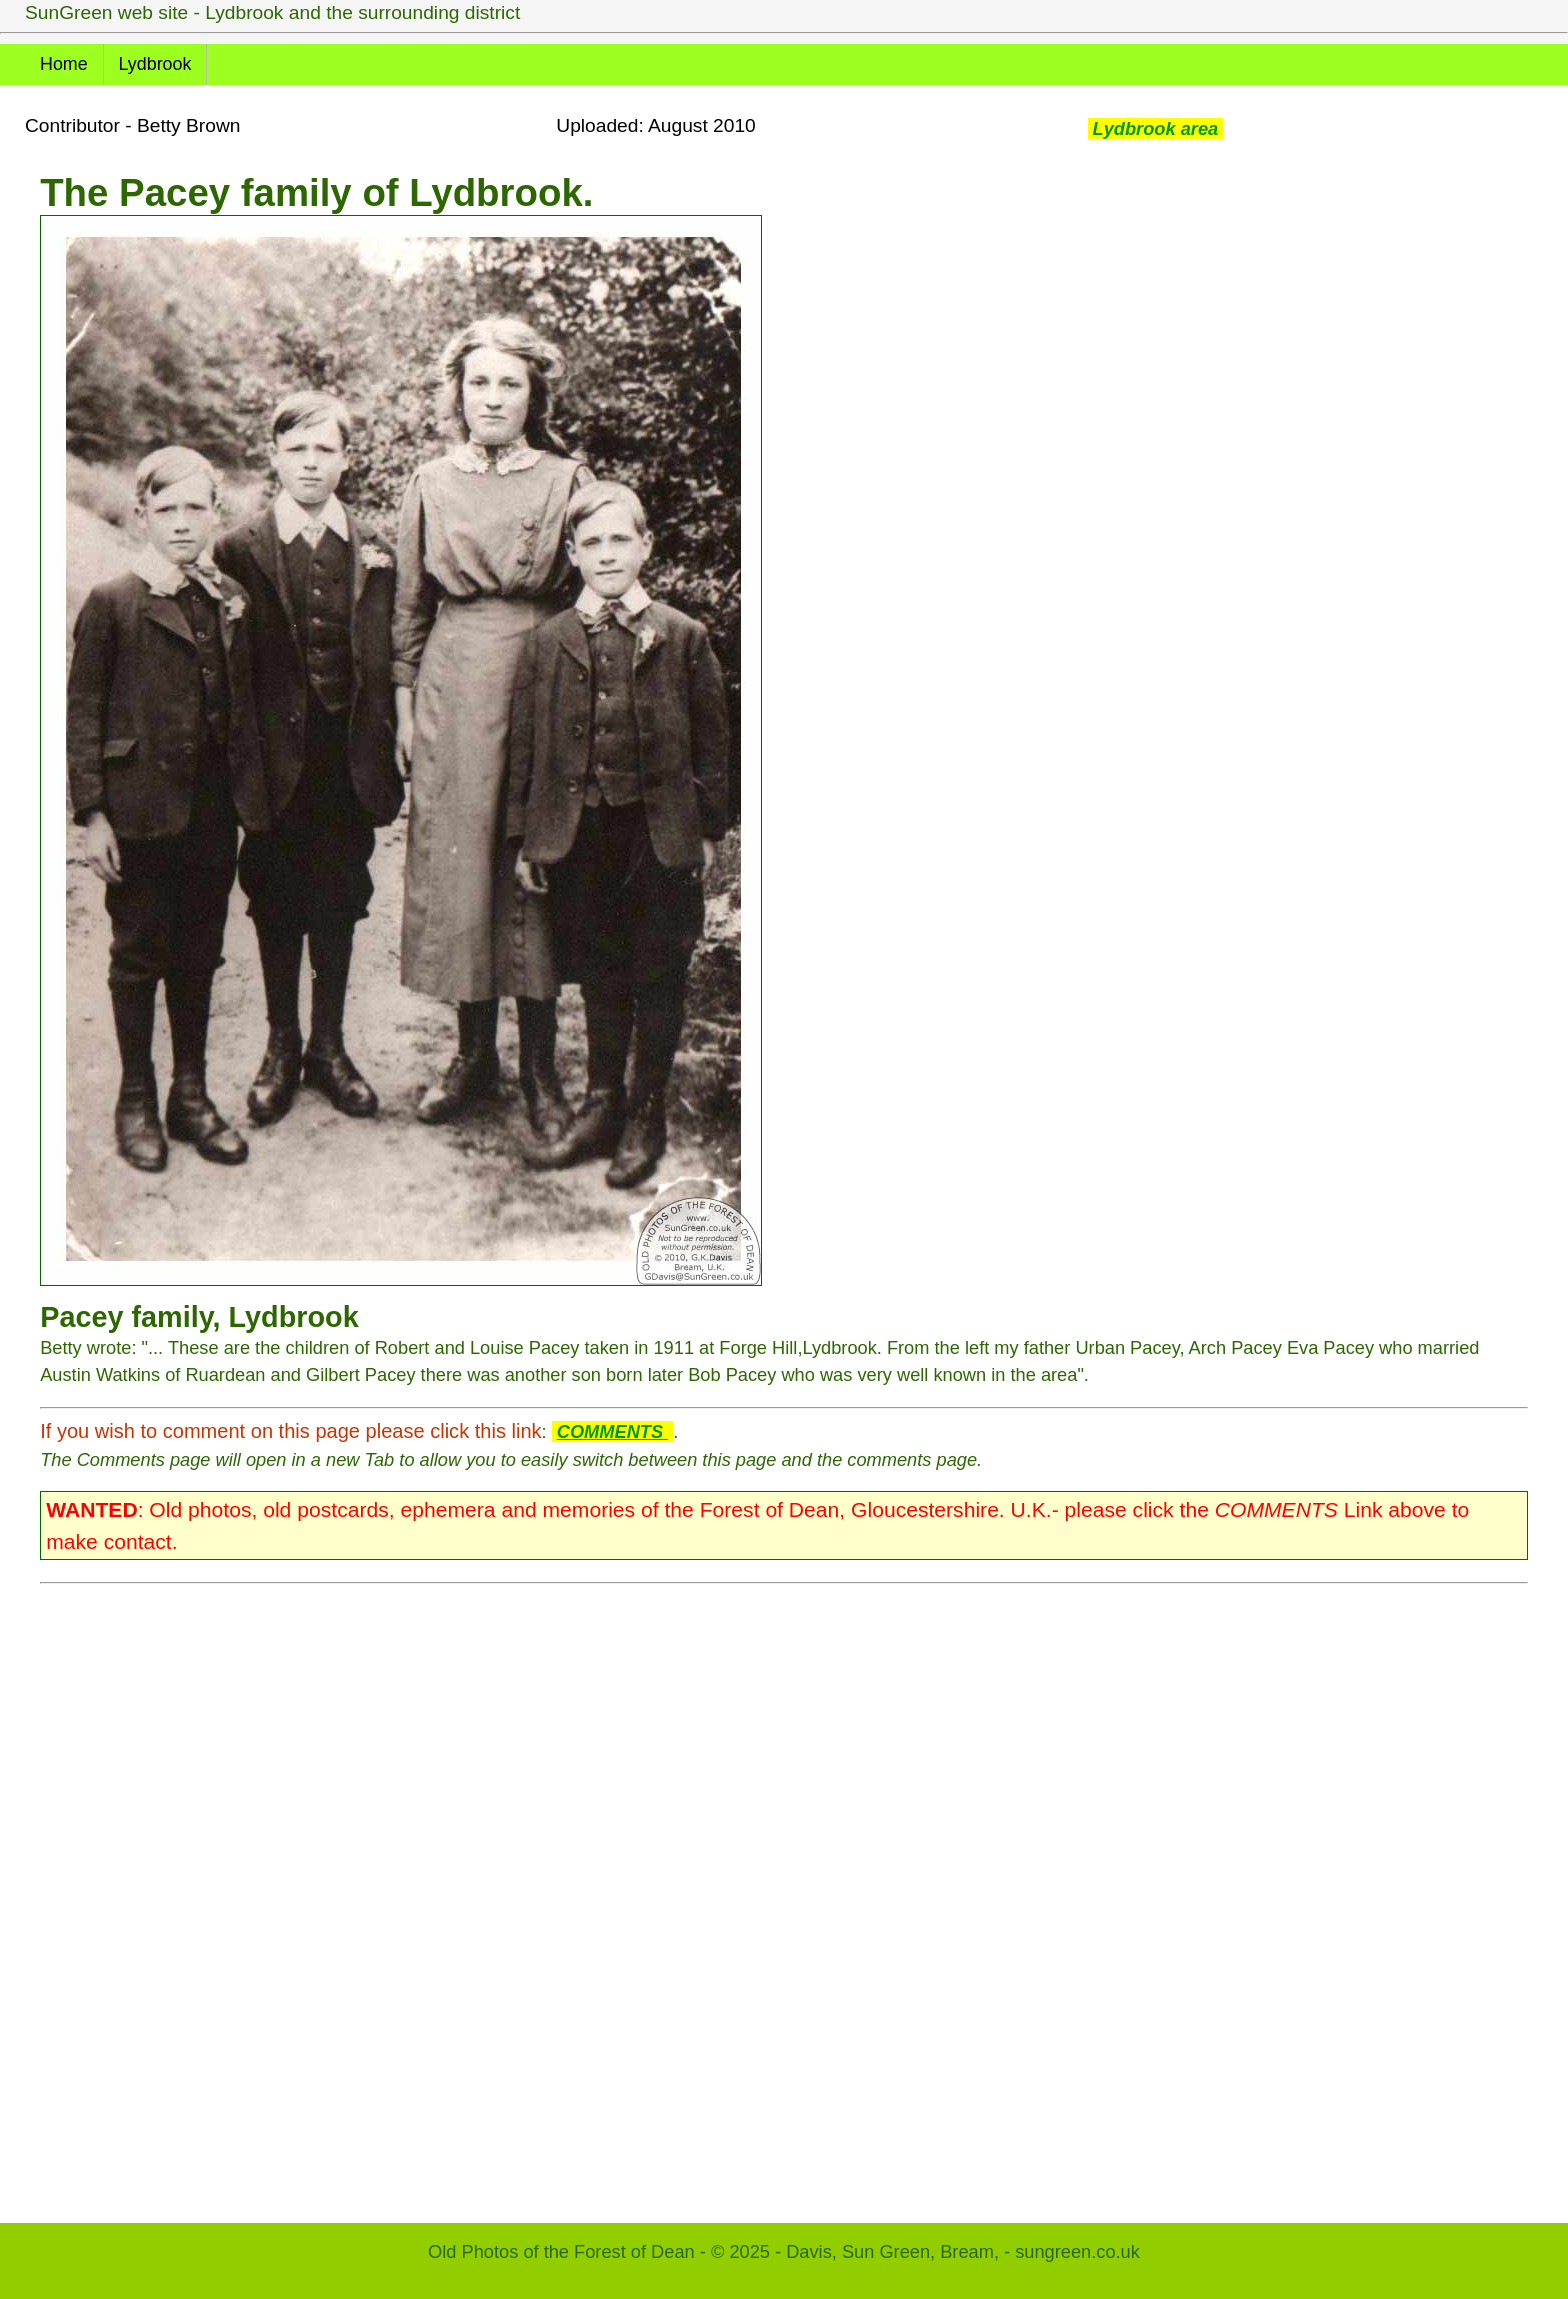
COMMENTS (612, 1431)
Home (64, 64)
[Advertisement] (640, 1893)
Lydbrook (155, 64)
